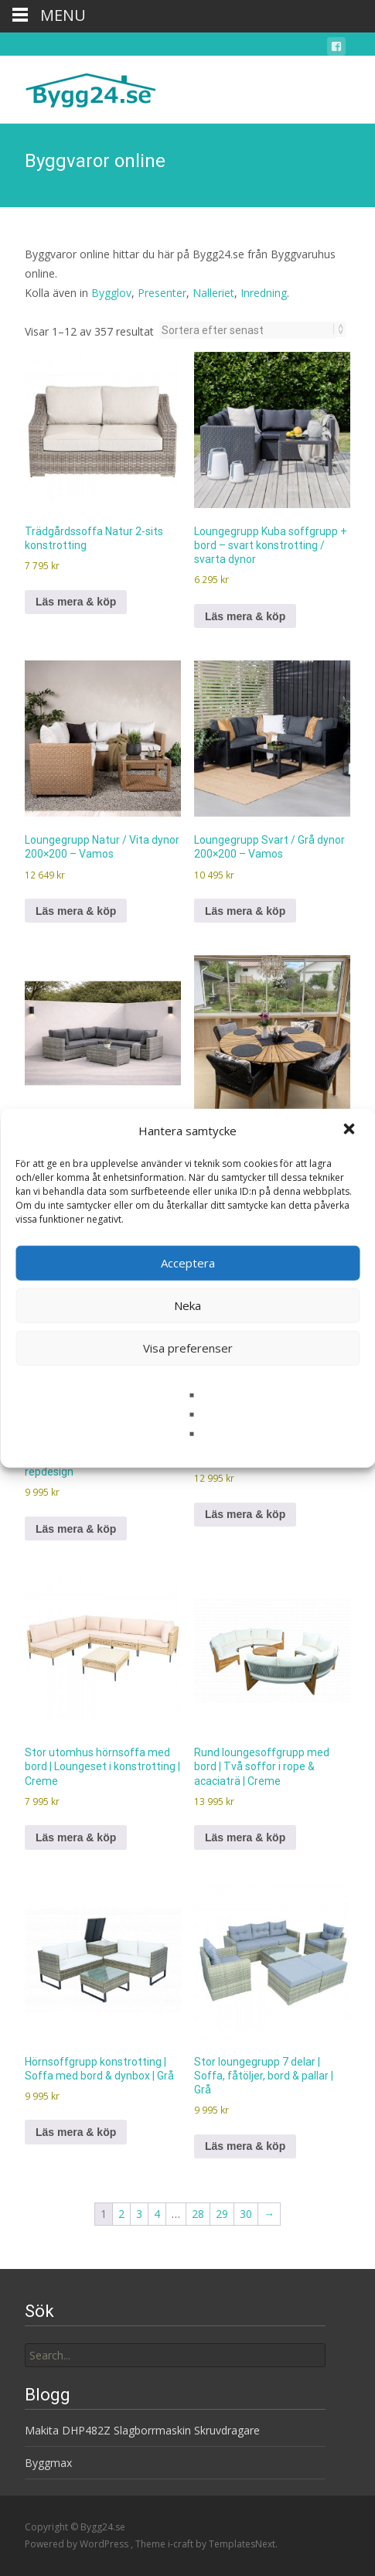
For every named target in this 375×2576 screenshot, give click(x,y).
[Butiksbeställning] (247, 330)
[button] (350, 1130)
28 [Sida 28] (198, 2213)
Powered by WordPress (78, 2543)
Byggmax (48, 2462)
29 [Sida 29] (222, 2213)
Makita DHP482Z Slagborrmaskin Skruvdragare (142, 2430)
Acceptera (188, 1263)
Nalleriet (213, 292)
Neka (187, 1305)
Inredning (263, 292)
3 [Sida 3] (139, 2213)
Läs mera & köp (76, 601)
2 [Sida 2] (121, 2213)
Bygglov (111, 292)
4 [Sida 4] (157, 2213)
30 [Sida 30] (246, 2213)
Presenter (162, 292)
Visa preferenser (188, 1348)
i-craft (182, 2543)
